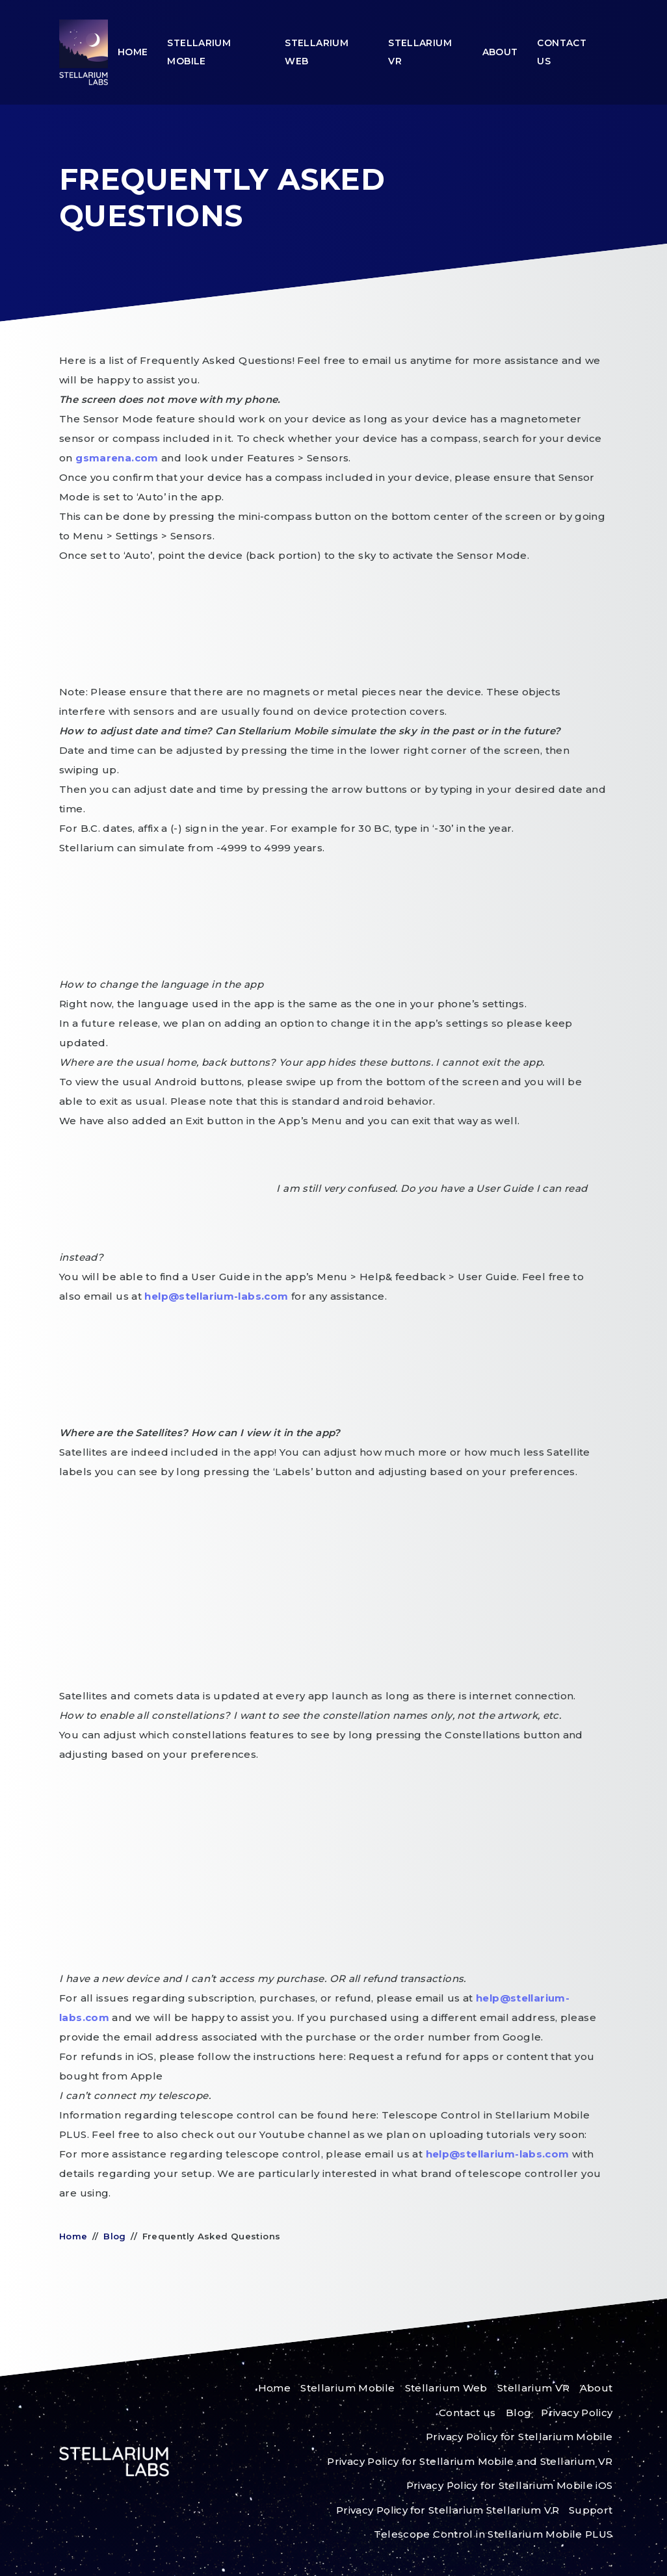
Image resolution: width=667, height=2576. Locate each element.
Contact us (561, 52)
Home (133, 52)
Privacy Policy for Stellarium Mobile (519, 2436)
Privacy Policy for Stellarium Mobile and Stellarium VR (469, 2461)
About (500, 52)
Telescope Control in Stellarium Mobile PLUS (493, 2534)
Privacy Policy (576, 2412)
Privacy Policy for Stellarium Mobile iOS (509, 2485)
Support (591, 2510)
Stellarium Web (316, 52)
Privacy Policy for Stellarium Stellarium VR (447, 2510)
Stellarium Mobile (199, 52)
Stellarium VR (420, 52)
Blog (114, 2236)
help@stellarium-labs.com (217, 1296)
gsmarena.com (118, 458)
